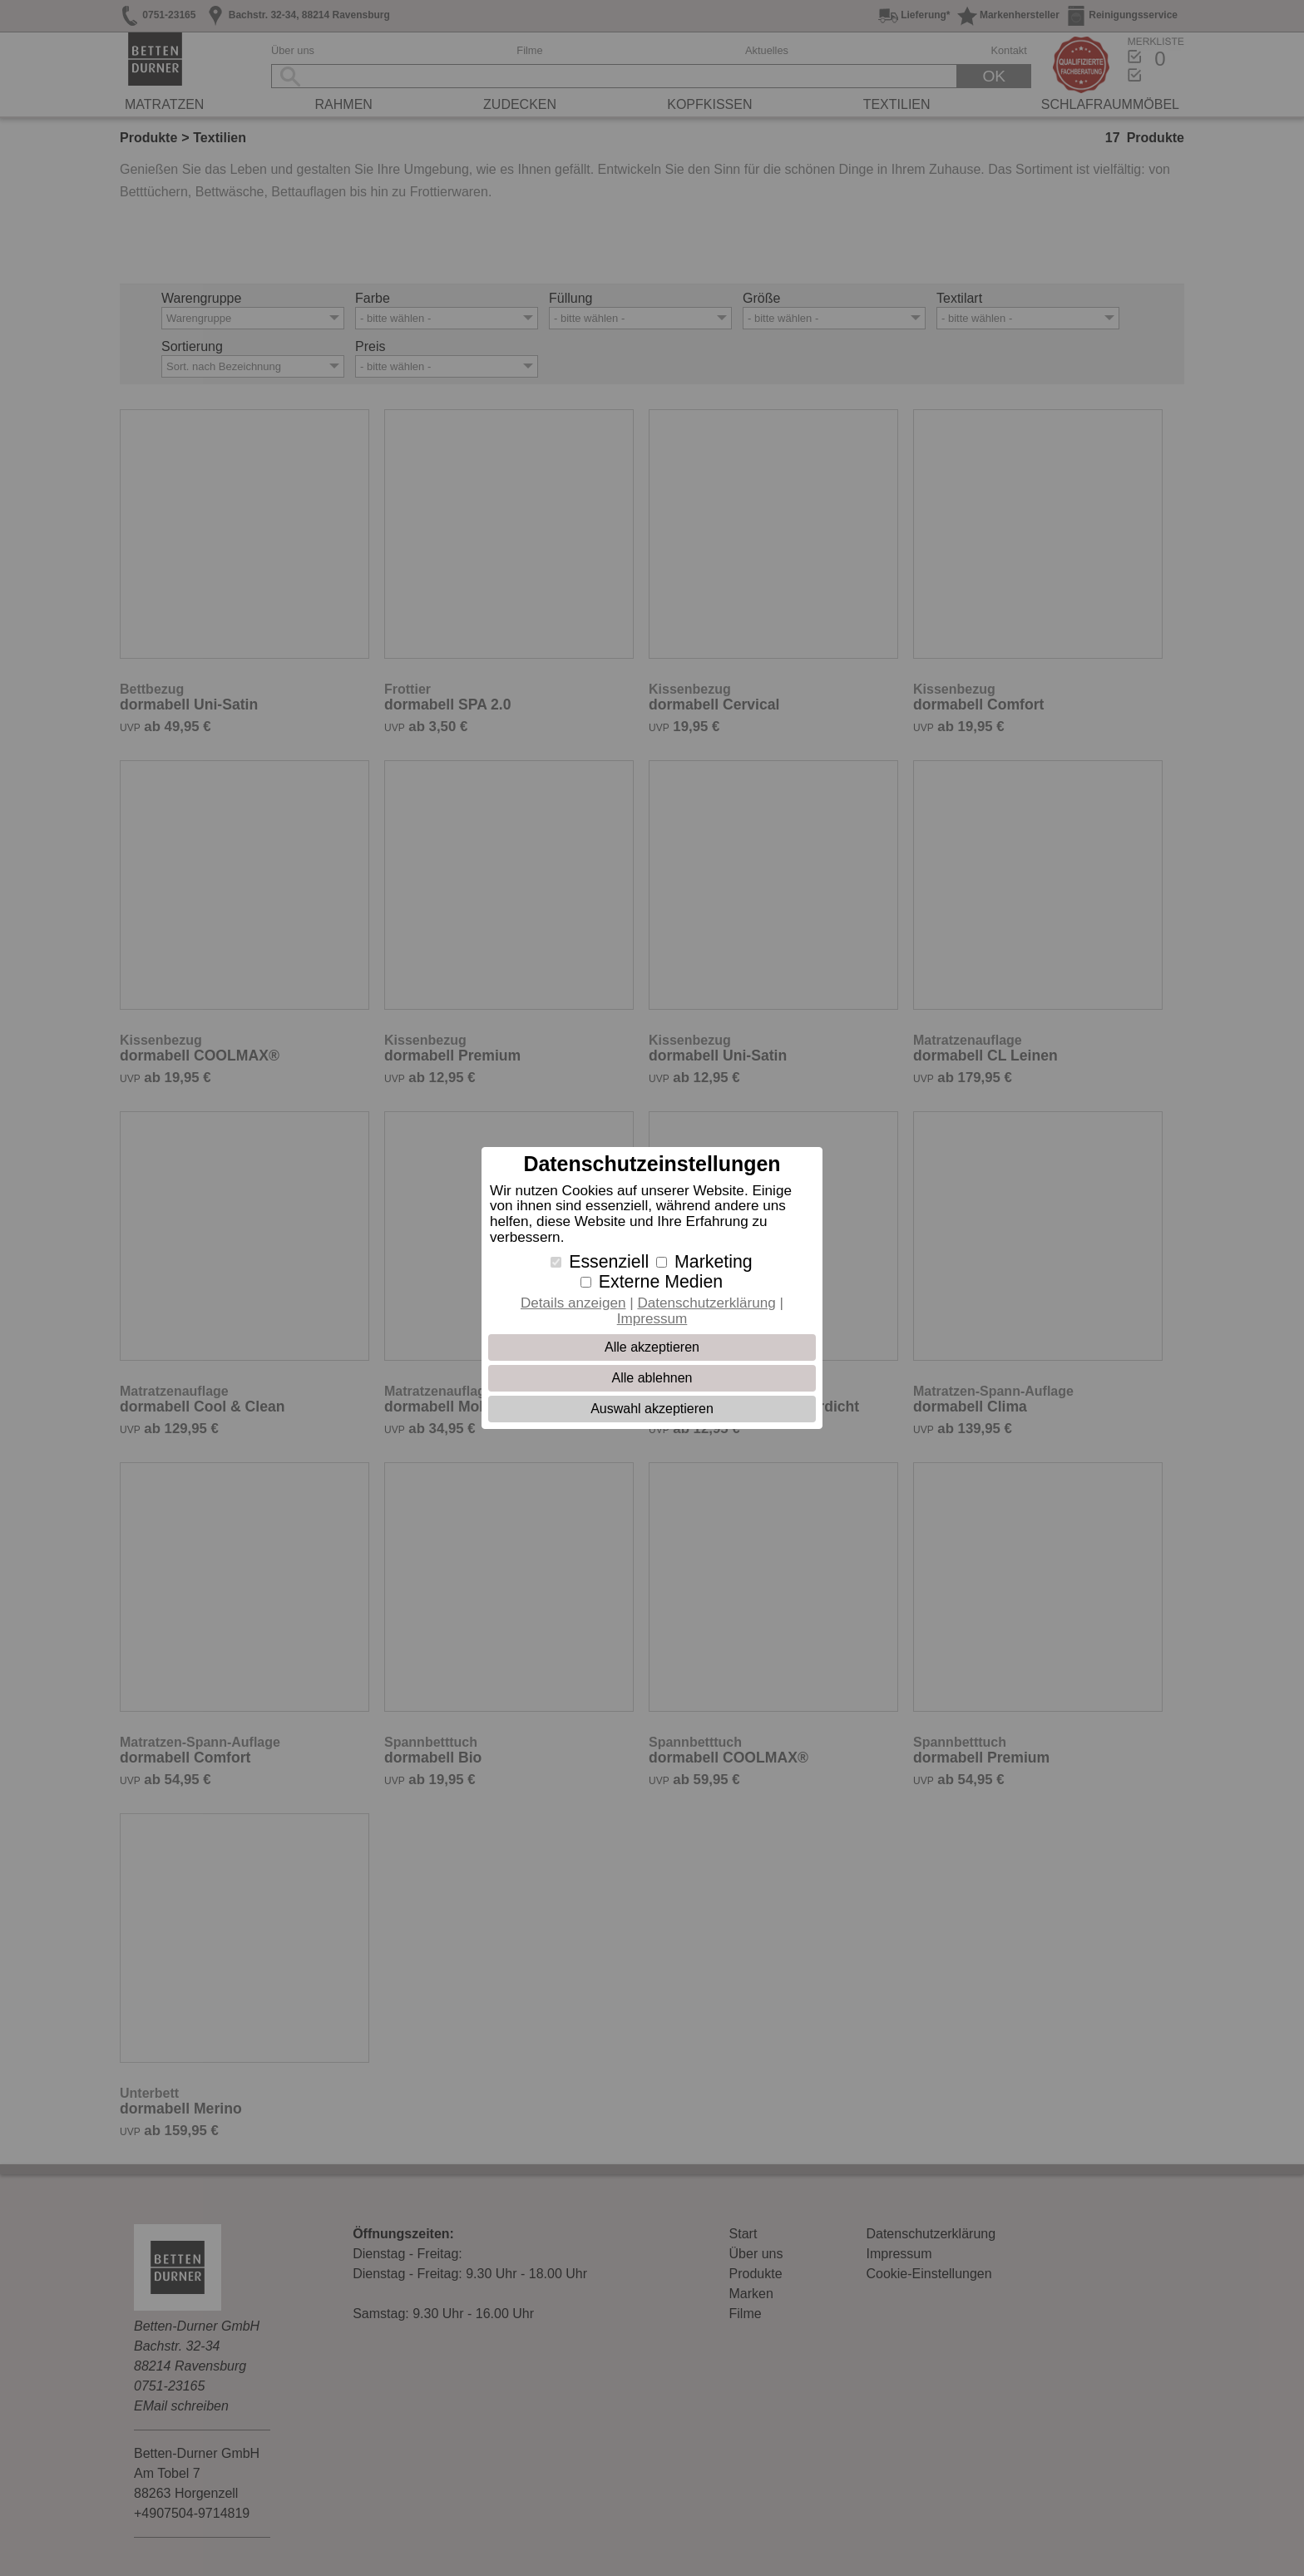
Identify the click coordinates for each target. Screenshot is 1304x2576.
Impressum (652, 1319)
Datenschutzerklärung (706, 1303)
